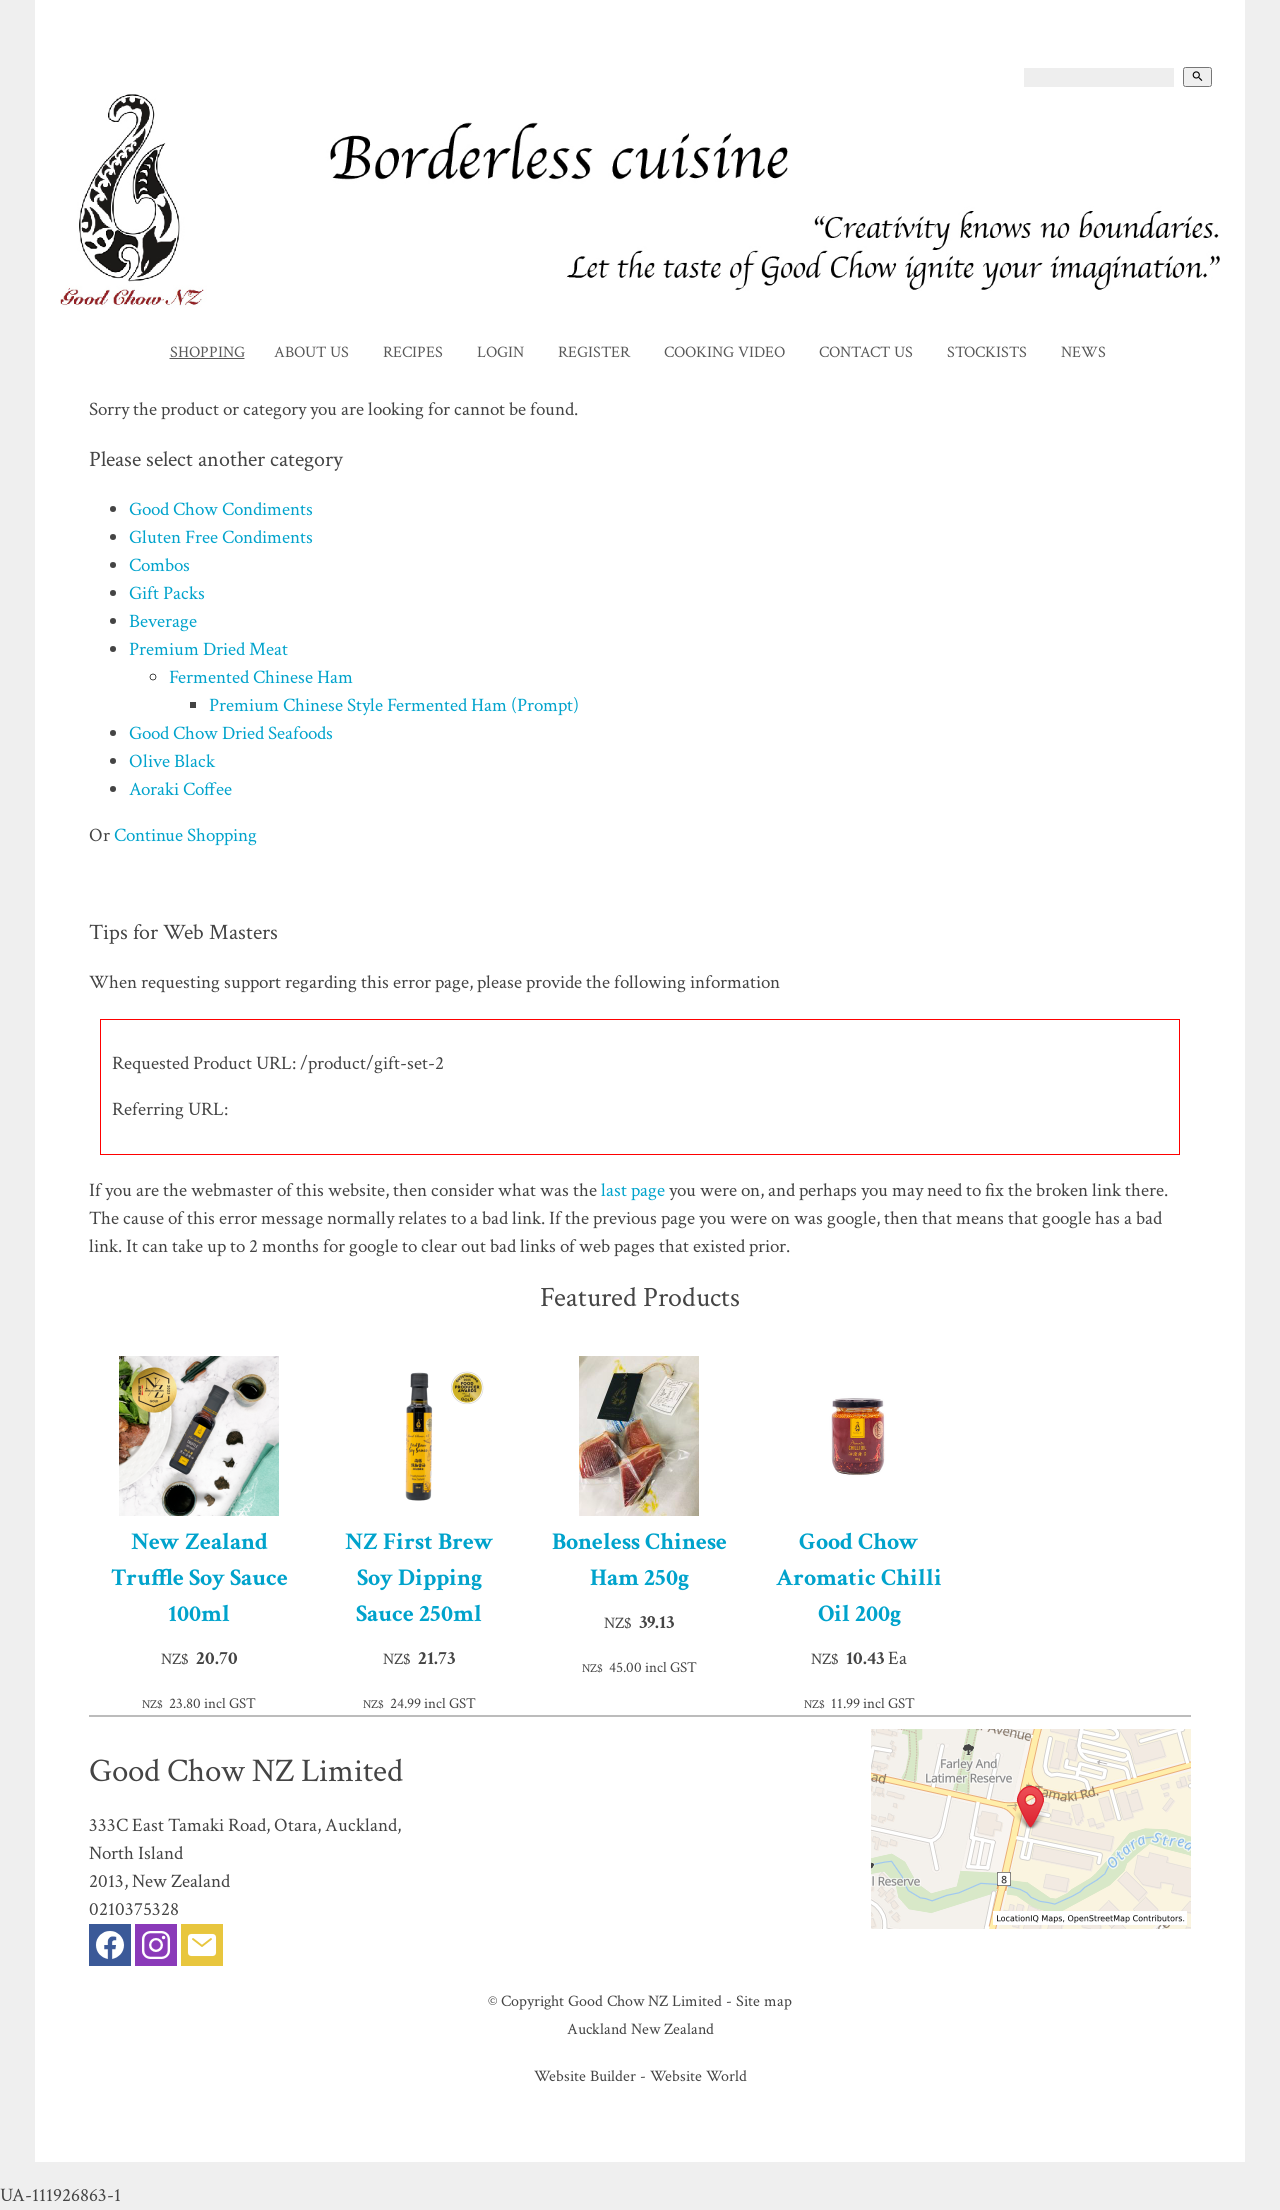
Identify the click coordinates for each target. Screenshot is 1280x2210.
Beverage (163, 621)
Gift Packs (167, 593)
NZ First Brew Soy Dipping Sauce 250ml (419, 1577)
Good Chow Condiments (221, 509)
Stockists (987, 352)
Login (500, 352)
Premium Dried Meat (208, 649)
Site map (764, 2001)
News (1083, 352)
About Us (311, 352)
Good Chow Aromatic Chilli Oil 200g (859, 1577)
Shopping (207, 352)
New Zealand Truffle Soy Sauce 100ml (199, 1577)
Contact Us (866, 352)
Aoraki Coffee (180, 789)
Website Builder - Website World (640, 2076)
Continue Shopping (185, 835)
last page (633, 1190)
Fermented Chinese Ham (261, 677)
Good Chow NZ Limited (645, 2001)
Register (594, 352)
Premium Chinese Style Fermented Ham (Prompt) (394, 705)
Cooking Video (724, 352)
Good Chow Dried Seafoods (231, 733)
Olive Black (172, 761)
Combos (159, 565)
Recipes (413, 352)
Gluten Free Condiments (221, 537)
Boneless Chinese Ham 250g (639, 1559)
